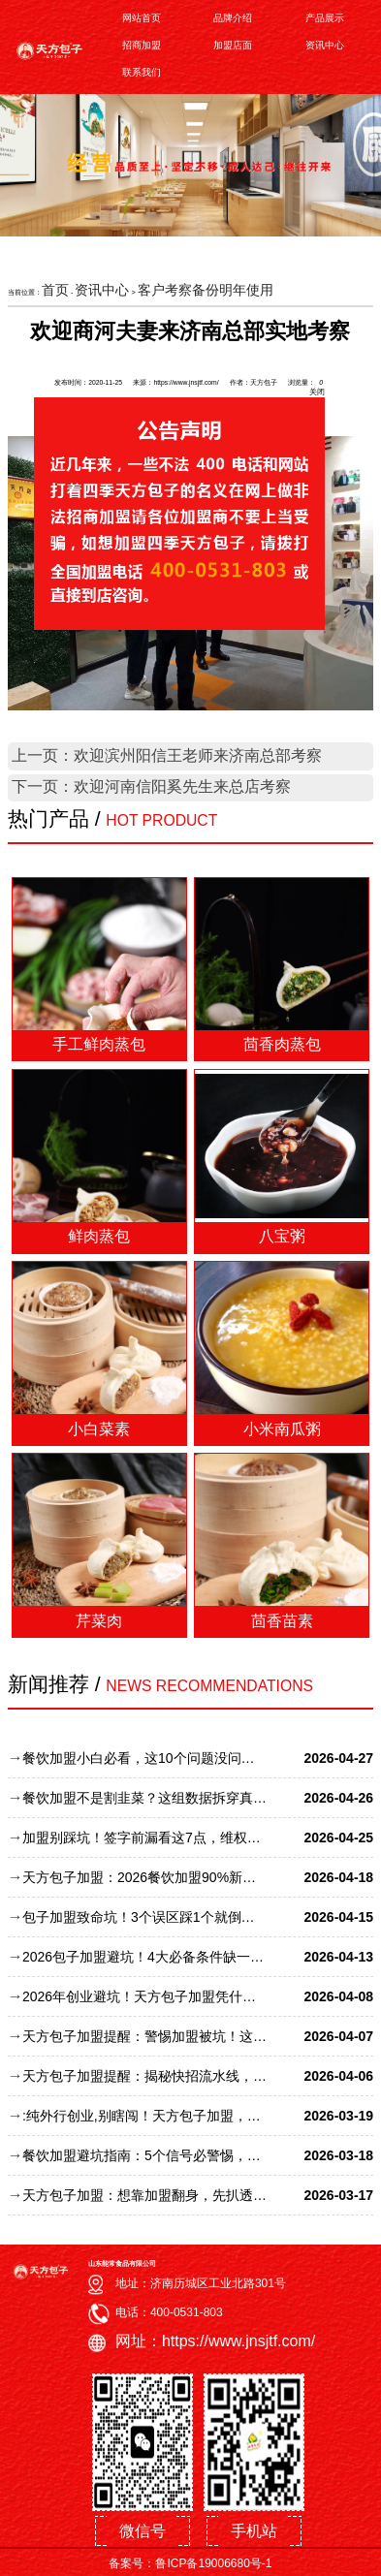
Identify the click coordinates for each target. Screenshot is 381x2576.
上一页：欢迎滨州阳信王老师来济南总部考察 (167, 755)
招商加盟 (141, 45)
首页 (55, 290)
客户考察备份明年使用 (205, 290)
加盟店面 (232, 45)
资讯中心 (324, 45)
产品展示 (324, 18)
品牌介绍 (232, 18)
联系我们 (141, 72)
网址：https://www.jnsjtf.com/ (215, 2341)
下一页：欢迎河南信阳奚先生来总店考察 (151, 786)
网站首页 (141, 18)
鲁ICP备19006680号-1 (213, 2563)
